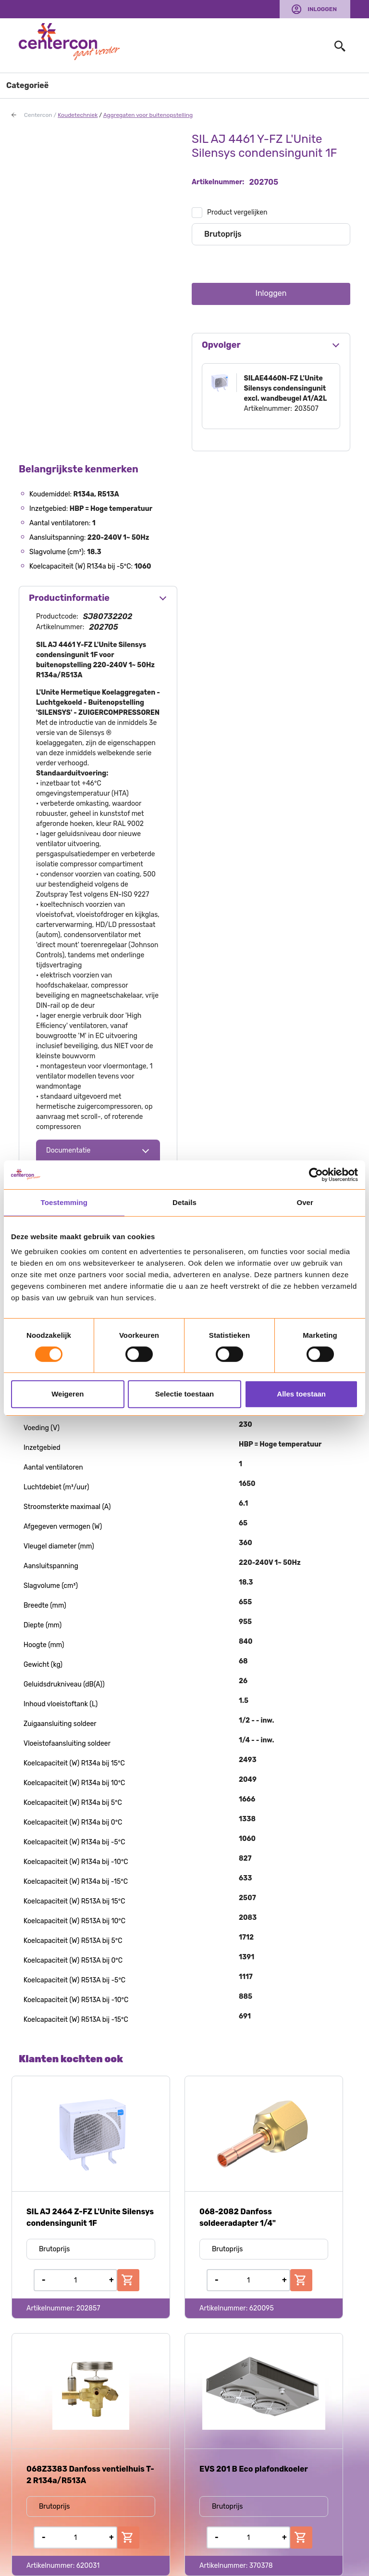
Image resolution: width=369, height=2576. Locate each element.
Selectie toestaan (184, 1394)
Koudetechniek (78, 115)
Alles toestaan (301, 1394)
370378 (261, 2566)
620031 (88, 2566)
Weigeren (67, 1394)
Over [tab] (304, 1202)
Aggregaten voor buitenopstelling (148, 115)
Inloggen (322, 9)
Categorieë (27, 85)
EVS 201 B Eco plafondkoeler (253, 2469)
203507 (307, 409)
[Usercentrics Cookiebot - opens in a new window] (316, 1174)
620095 (261, 2308)
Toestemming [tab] (64, 1202)
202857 (88, 2308)
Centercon (38, 115)
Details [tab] (184, 1202)
